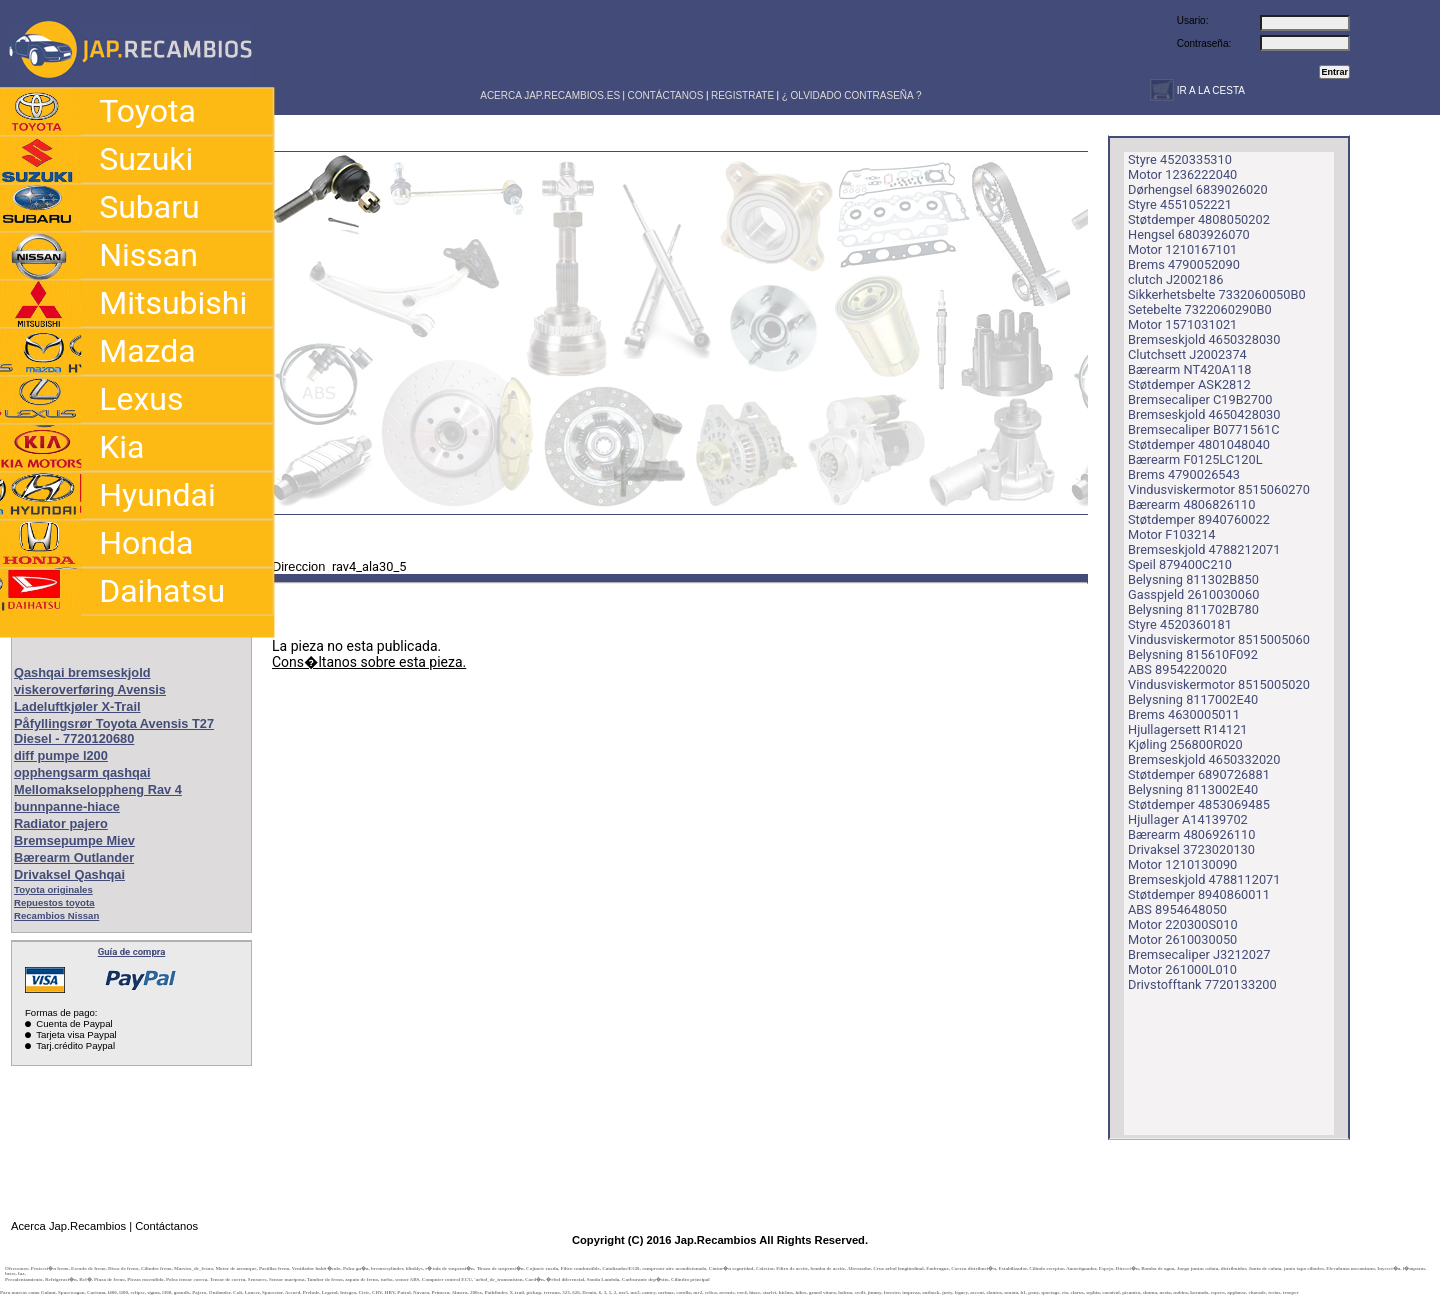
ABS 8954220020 (1177, 669)
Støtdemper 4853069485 (1199, 804)
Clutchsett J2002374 (1187, 354)
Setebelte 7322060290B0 (1200, 309)
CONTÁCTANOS (666, 95)
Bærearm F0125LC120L (1195, 459)
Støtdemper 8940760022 (1199, 519)
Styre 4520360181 (1180, 624)
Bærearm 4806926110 (1191, 834)
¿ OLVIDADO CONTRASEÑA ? (852, 95)
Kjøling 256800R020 (1185, 744)
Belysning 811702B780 (1193, 609)
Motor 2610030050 (1182, 939)
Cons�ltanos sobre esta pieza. (369, 662)
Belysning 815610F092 (1193, 654)
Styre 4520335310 (1180, 159)
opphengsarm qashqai (82, 772)
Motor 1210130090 (1182, 864)
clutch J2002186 (1175, 279)
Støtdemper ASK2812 (1189, 384)
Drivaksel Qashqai (69, 874)
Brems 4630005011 (1184, 714)
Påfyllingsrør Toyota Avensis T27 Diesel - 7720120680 (114, 731)
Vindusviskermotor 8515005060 (1219, 639)
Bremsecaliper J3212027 (1199, 954)
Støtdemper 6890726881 (1199, 774)
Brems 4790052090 (1184, 264)
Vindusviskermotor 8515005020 (1219, 684)
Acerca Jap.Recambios (68, 1226)
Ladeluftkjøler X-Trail (77, 706)
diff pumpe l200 (61, 755)
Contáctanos (166, 1226)
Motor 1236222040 (1182, 174)
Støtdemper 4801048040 (1199, 444)
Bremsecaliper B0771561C (1204, 429)
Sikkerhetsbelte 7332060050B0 (1217, 294)
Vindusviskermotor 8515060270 (1219, 489)
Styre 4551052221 (1180, 204)
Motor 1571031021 (1182, 324)
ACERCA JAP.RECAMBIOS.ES (549, 95)
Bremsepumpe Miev (74, 840)
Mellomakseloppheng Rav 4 (98, 789)
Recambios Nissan (56, 915)
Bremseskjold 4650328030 (1204, 339)
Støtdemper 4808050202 (1199, 219)
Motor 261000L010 (1182, 969)
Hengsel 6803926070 (1189, 234)
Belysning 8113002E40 (1193, 789)
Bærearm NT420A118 (1190, 369)
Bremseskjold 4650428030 (1204, 414)
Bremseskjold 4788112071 (1204, 879)
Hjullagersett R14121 (1188, 729)
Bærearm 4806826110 (1191, 504)
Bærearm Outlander (74, 857)
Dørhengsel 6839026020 (1198, 189)
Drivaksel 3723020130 (1191, 849)
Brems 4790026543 (1184, 474)
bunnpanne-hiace (67, 806)
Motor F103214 (1172, 534)
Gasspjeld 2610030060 (1193, 594)
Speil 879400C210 (1180, 564)
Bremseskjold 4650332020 (1204, 759)
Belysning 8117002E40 (1193, 699)
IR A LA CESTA (1209, 90)
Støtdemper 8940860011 (1199, 894)
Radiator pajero (61, 823)
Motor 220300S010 (1183, 924)
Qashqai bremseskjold (82, 672)
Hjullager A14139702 (1188, 819)
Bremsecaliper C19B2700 (1200, 399)
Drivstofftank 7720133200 (1202, 984)
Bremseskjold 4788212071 (1204, 549)
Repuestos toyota (54, 902)
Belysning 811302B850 (1193, 579)
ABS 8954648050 (1177, 909)
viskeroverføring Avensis (90, 689)
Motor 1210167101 (1182, 249)
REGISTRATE (742, 95)
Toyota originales (53, 889)
